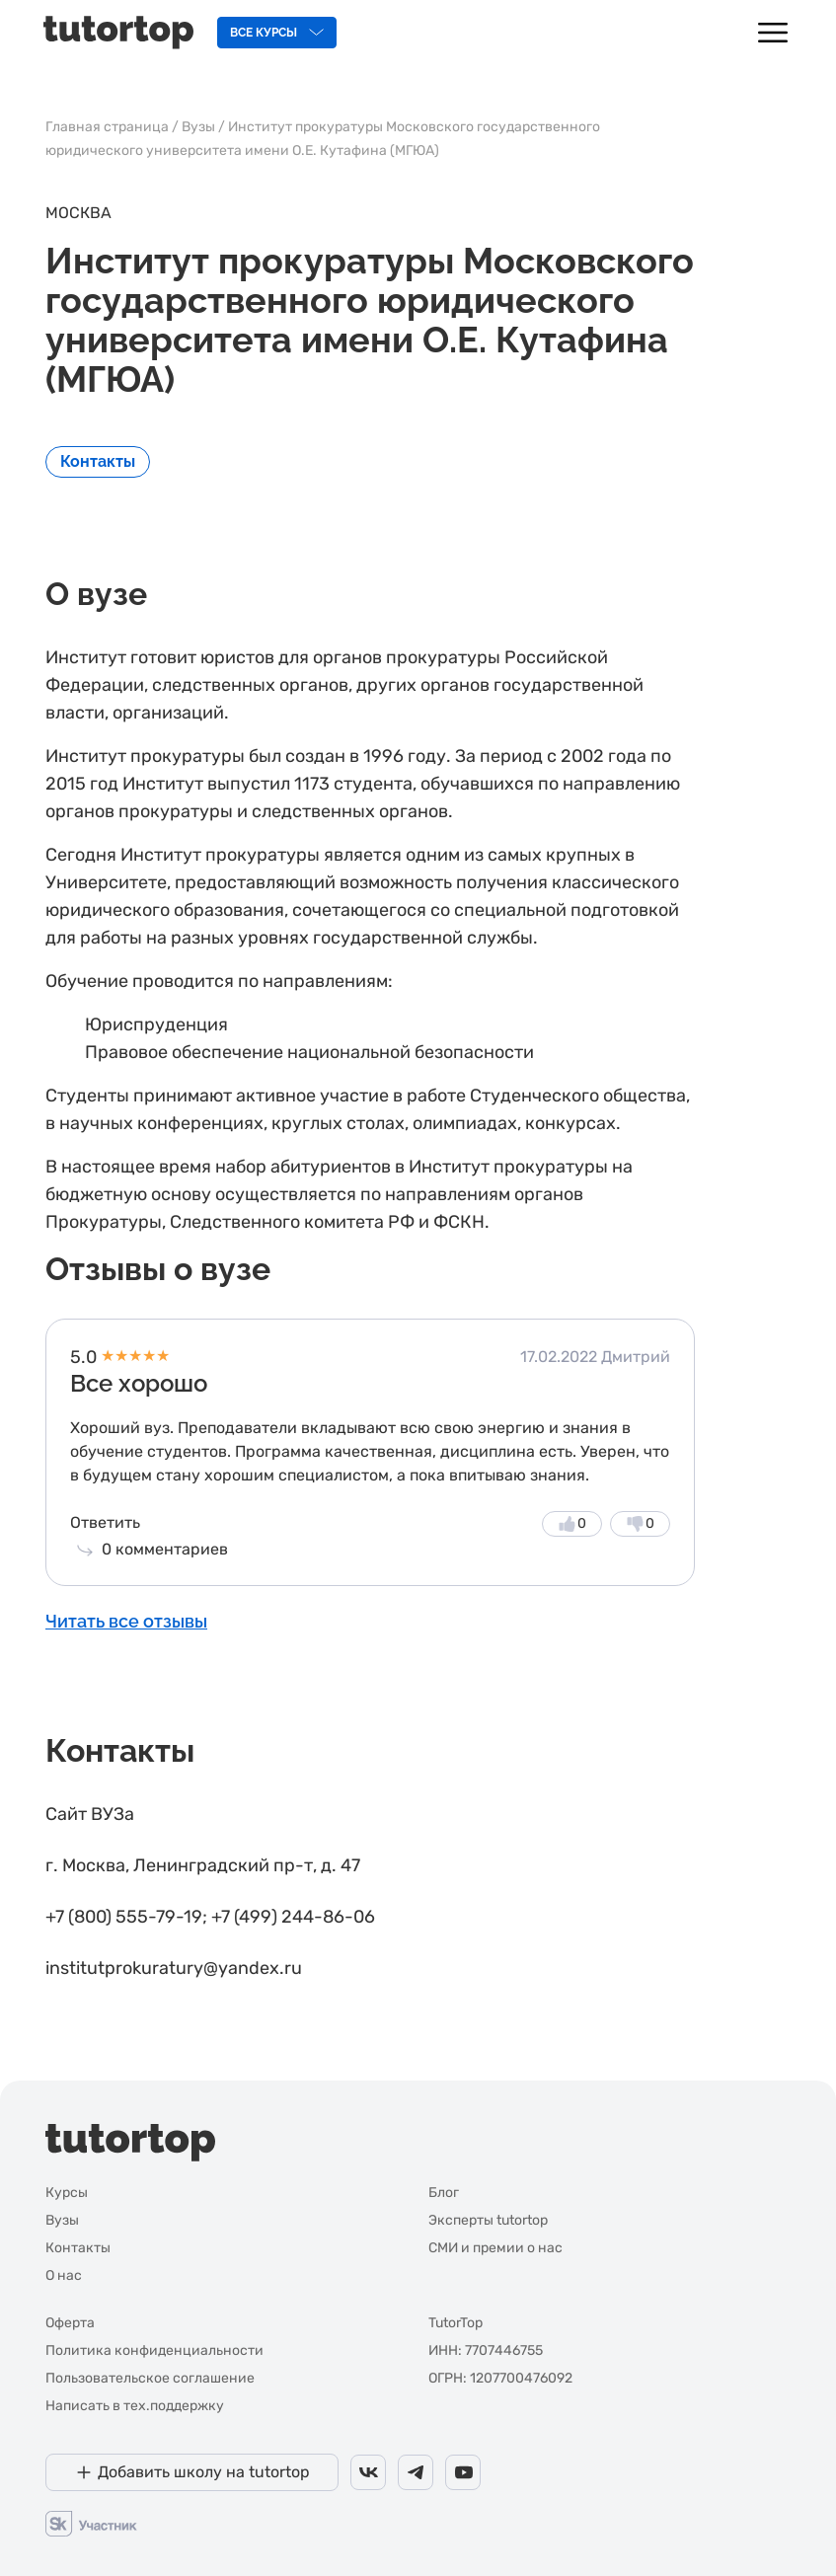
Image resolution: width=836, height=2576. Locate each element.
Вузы (198, 126)
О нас (63, 2275)
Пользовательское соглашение (150, 2378)
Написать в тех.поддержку (134, 2405)
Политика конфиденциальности (154, 2350)
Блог (443, 2192)
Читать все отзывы (126, 1621)
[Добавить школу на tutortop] (192, 2472)
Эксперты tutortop (488, 2220)
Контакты (97, 461)
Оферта (70, 2322)
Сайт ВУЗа (89, 1814)
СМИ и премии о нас (495, 2247)
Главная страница (107, 126)
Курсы (66, 2192)
